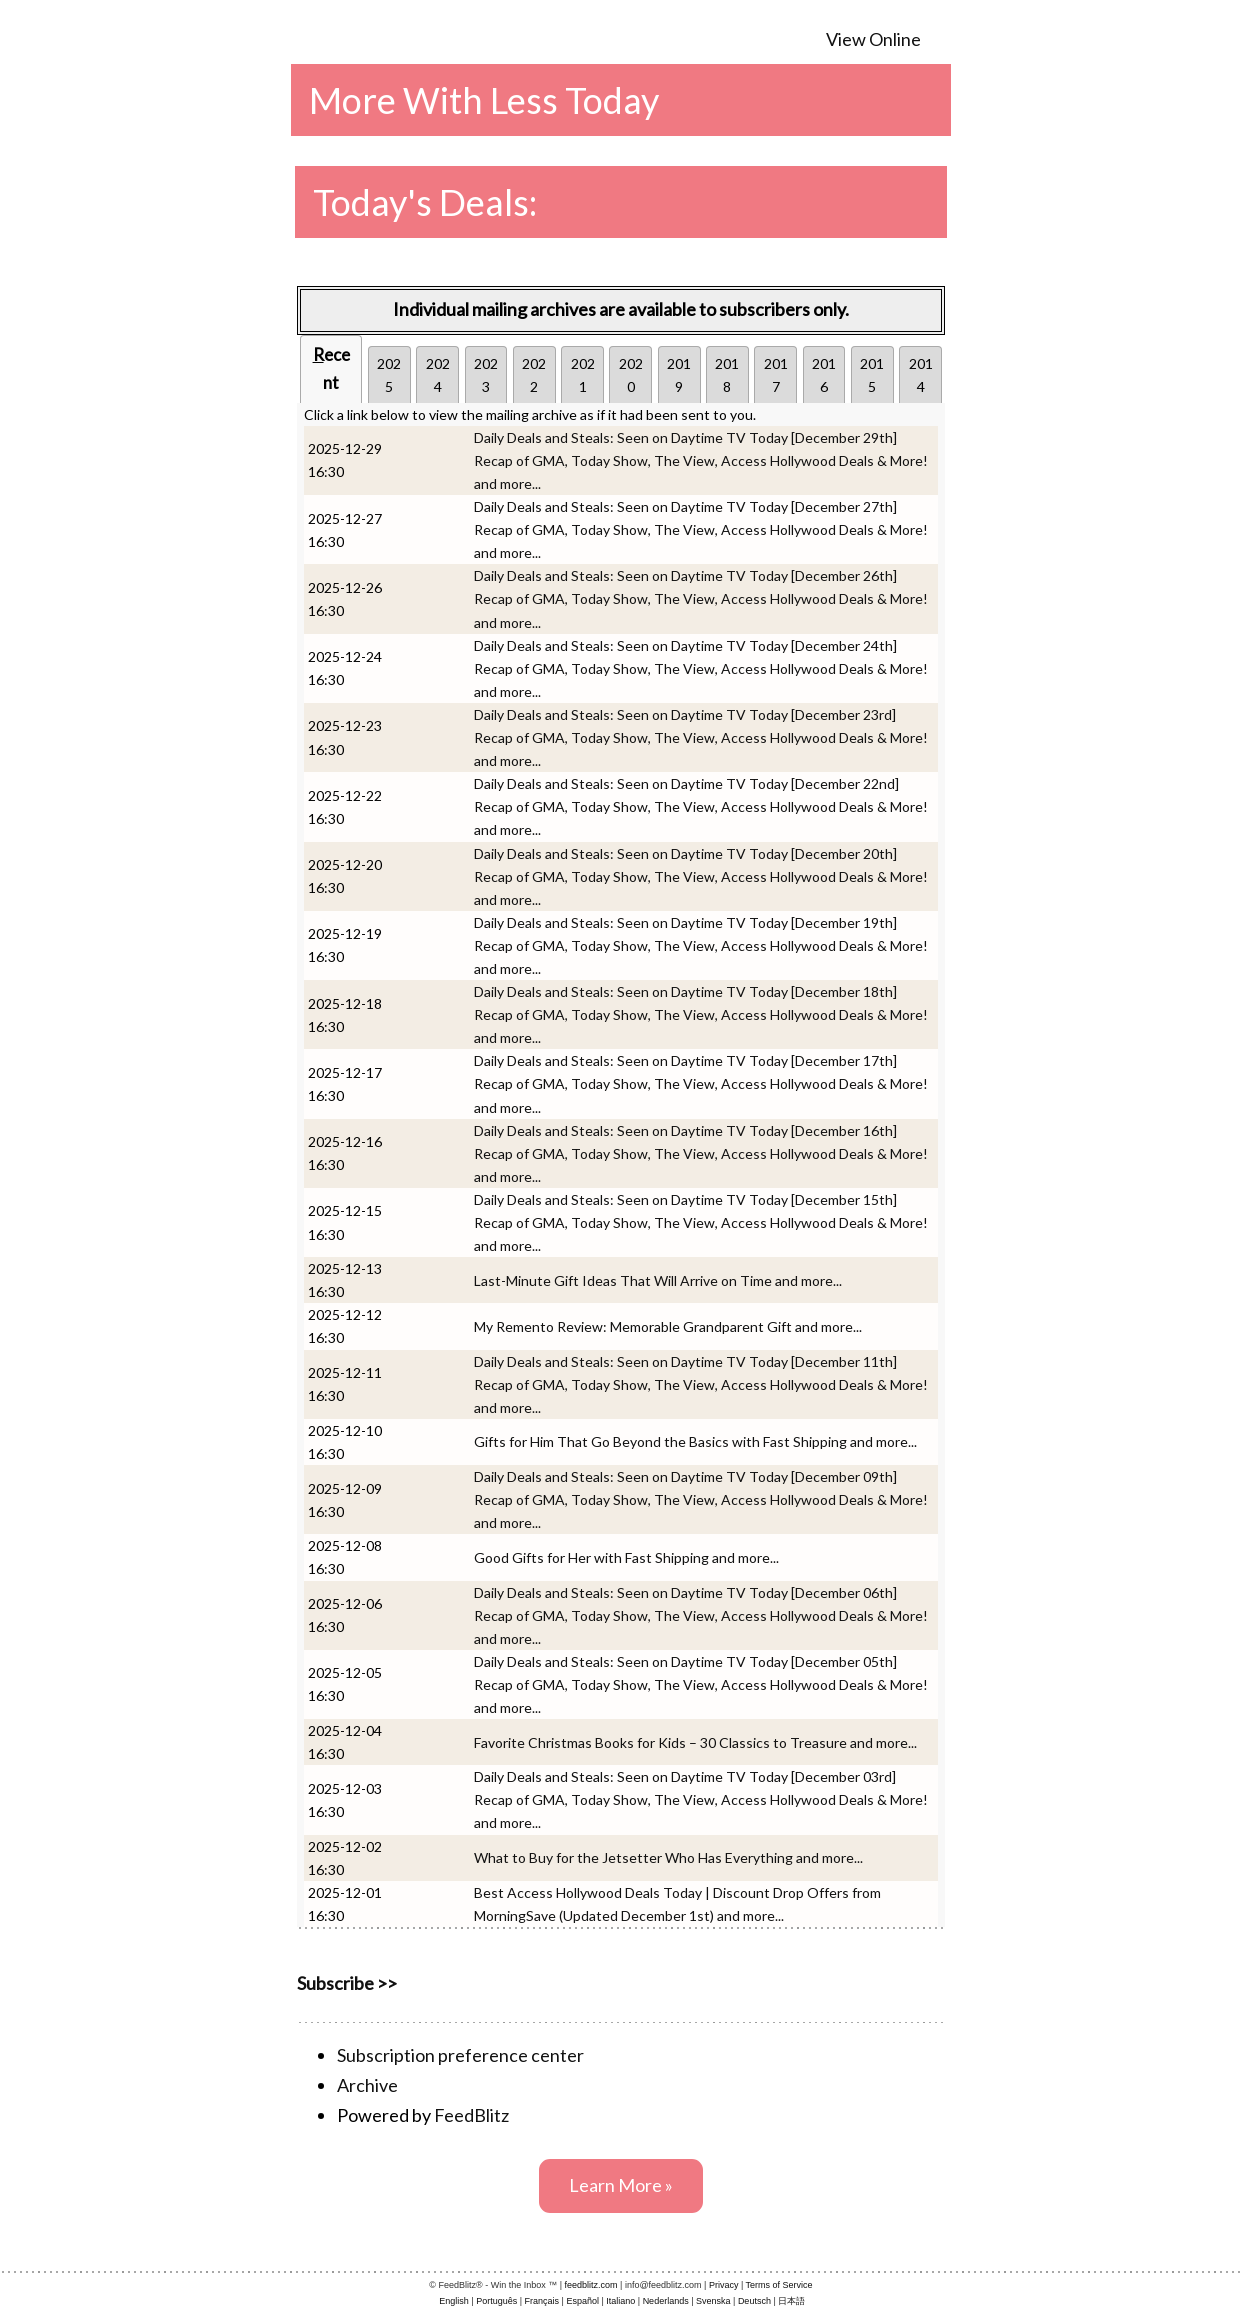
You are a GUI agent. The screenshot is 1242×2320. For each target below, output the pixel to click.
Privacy (724, 2285)
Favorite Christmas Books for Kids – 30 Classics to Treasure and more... (695, 1742)
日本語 (791, 2301)
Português (496, 2301)
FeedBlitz (471, 2115)
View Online (873, 39)
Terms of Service (779, 2285)
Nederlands (666, 2301)
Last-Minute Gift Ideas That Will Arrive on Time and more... (658, 1280)
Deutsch (754, 2301)
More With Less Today (484, 100)
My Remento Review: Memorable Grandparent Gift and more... (668, 1326)
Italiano (620, 2301)
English (454, 2301)
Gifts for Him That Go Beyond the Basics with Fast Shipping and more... (695, 1441)
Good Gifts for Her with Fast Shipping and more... (626, 1557)
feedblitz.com (591, 2285)
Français (542, 2301)
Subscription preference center (460, 2055)
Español (582, 2301)
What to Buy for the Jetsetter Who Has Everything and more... (668, 1857)
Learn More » (621, 2185)
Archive (367, 2085)
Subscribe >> (347, 1983)
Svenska (713, 2301)
